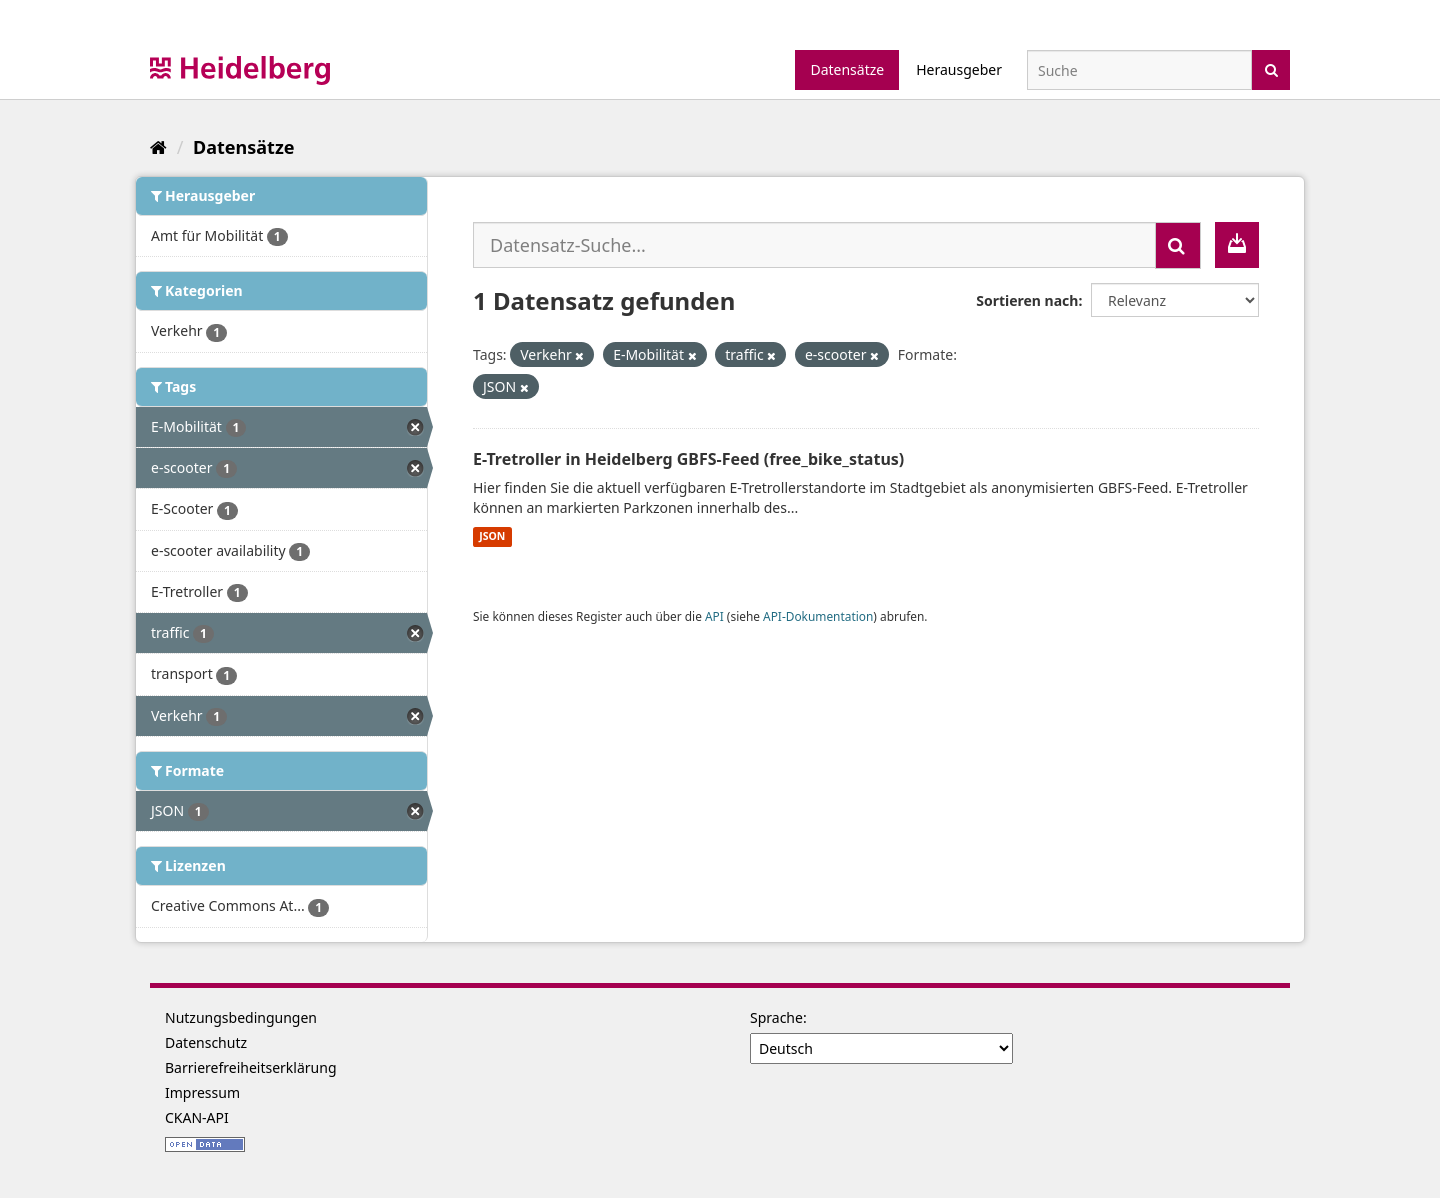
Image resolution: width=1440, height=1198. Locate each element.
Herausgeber (959, 69)
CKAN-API (197, 1117)
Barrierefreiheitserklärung (251, 1067)
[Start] (158, 147)
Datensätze (847, 69)
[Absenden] (1271, 68)
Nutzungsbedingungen (241, 1017)
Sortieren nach (1027, 300)
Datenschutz (206, 1042)
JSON (492, 537)
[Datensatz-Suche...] (814, 245)
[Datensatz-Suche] (1139, 70)
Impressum (202, 1092)
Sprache (776, 1017)
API (714, 616)
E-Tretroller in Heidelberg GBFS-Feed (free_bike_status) (688, 459)
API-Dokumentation (818, 616)
